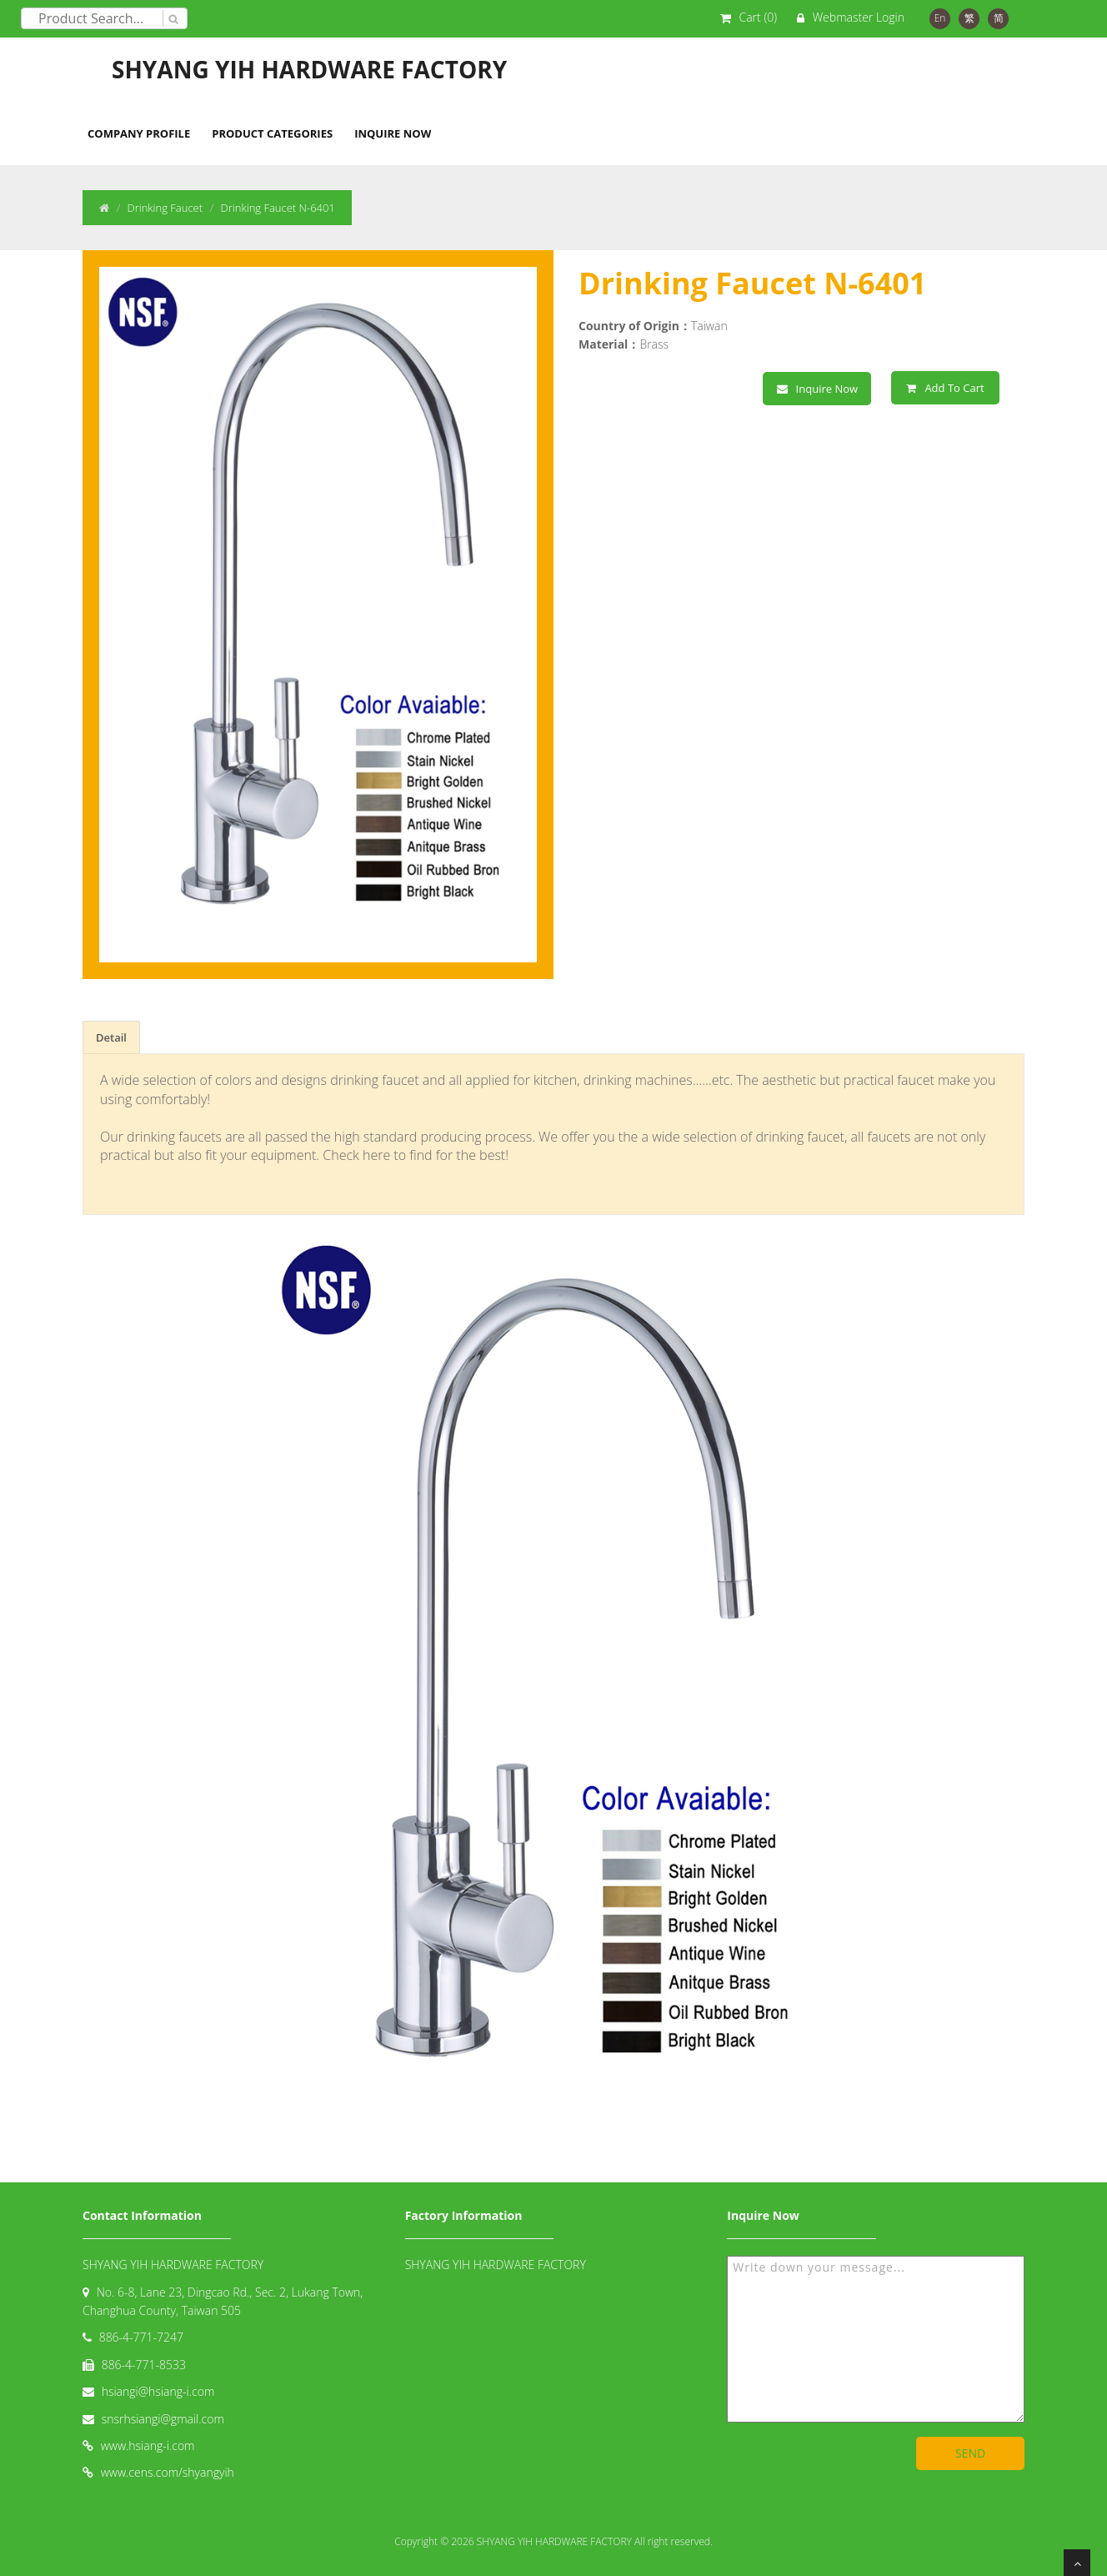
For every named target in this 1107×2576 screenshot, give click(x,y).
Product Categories (272, 133)
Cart (758, 17)
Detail (111, 1037)
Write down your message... (875, 2339)
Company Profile (139, 133)
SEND (970, 2453)
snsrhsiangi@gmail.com (163, 2419)
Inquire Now (392, 133)
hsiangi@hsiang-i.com (158, 2391)
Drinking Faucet (165, 207)
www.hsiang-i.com (148, 2445)
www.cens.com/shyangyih (167, 2472)
